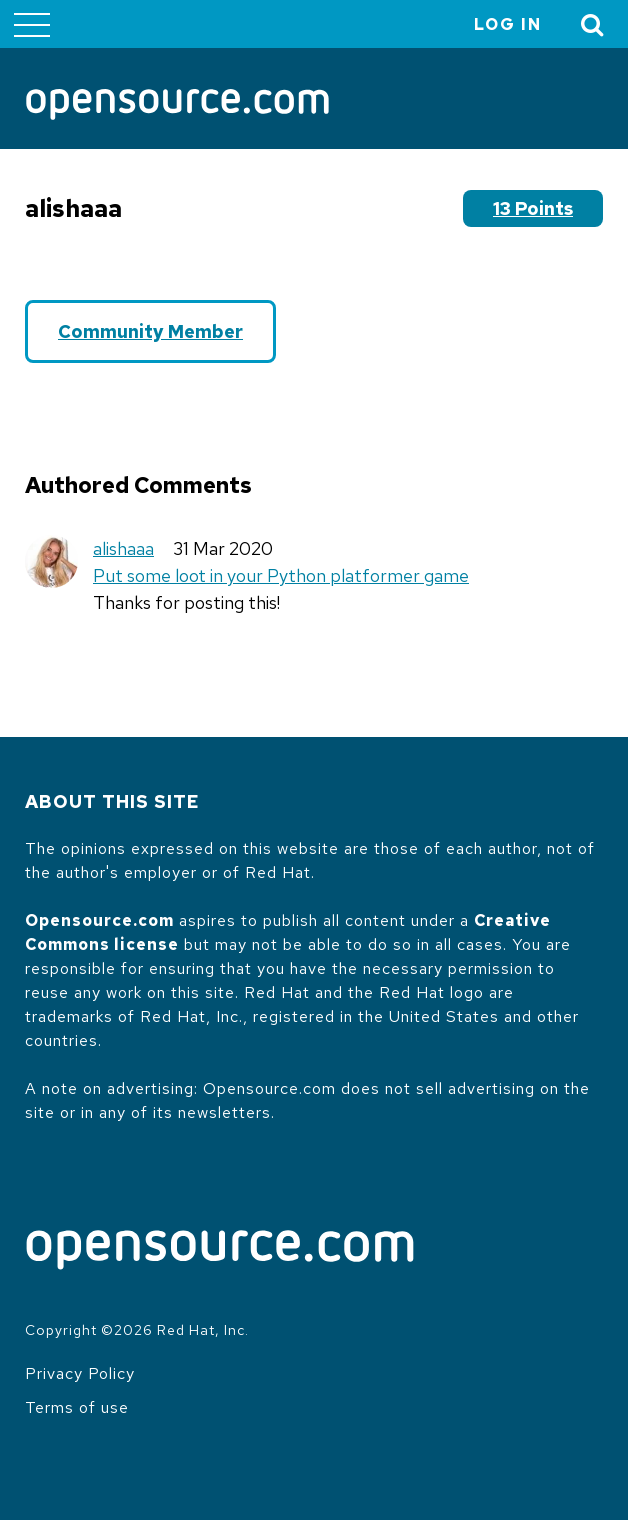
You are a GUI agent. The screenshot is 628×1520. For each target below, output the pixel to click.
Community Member (150, 331)
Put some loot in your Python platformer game (281, 575)
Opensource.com (99, 920)
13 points (533, 208)
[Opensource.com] (177, 106)
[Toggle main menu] (32, 24)
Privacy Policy (80, 1373)
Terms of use (77, 1407)
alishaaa (123, 548)
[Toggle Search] (593, 24)
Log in (508, 24)
